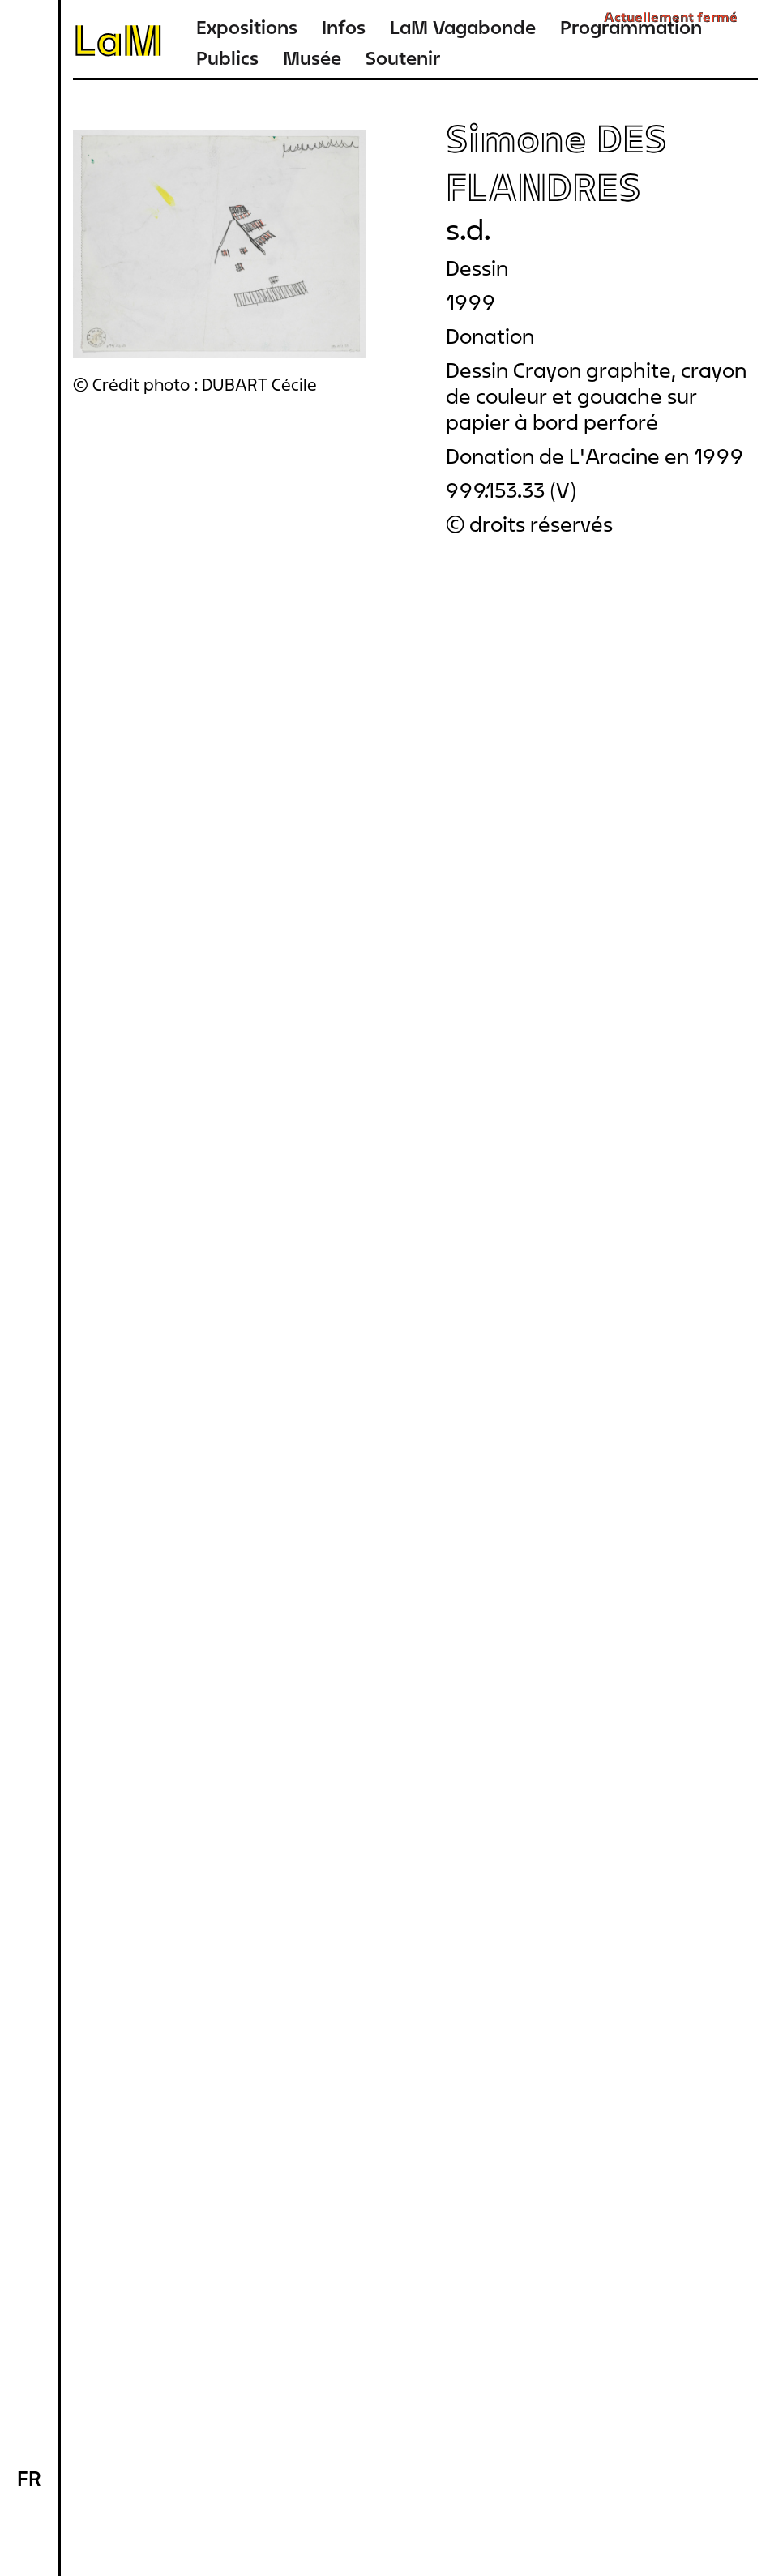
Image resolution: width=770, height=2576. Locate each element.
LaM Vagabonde (463, 27)
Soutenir (403, 58)
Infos (344, 27)
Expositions (246, 27)
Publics (227, 58)
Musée (312, 58)
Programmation (631, 27)
